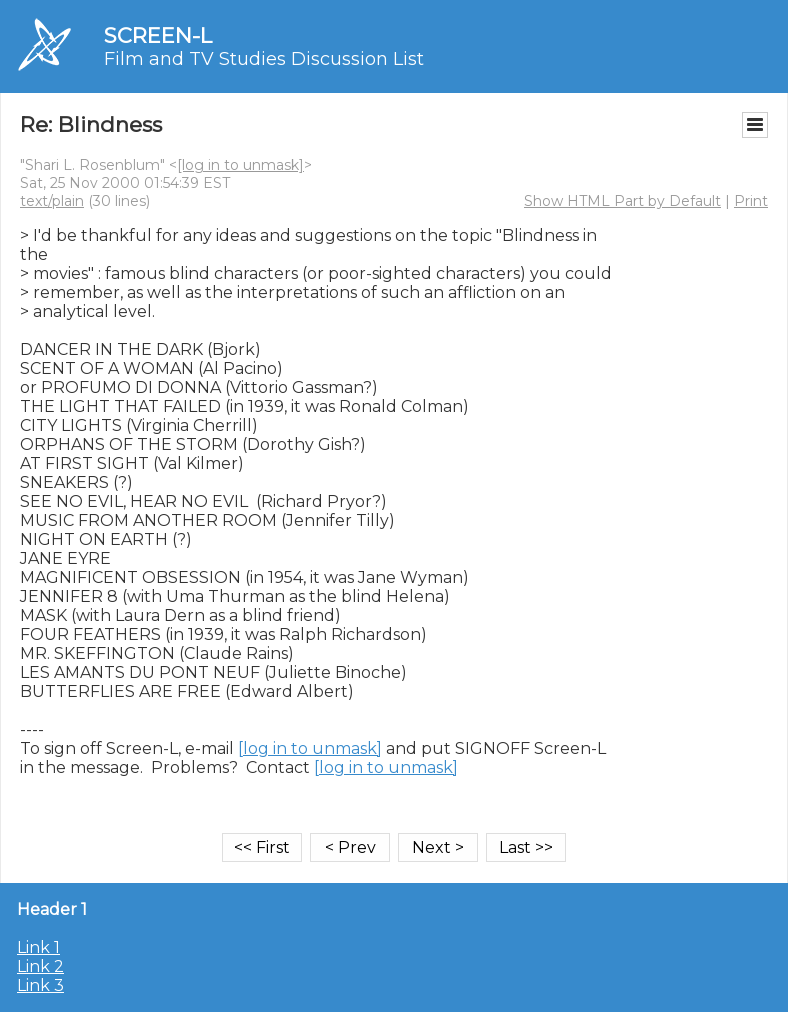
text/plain (52, 201)
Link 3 (40, 985)
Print (751, 201)
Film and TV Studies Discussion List (264, 59)
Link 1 (38, 947)
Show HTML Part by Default (622, 201)
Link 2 (40, 966)
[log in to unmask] (240, 165)
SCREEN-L (158, 35)
